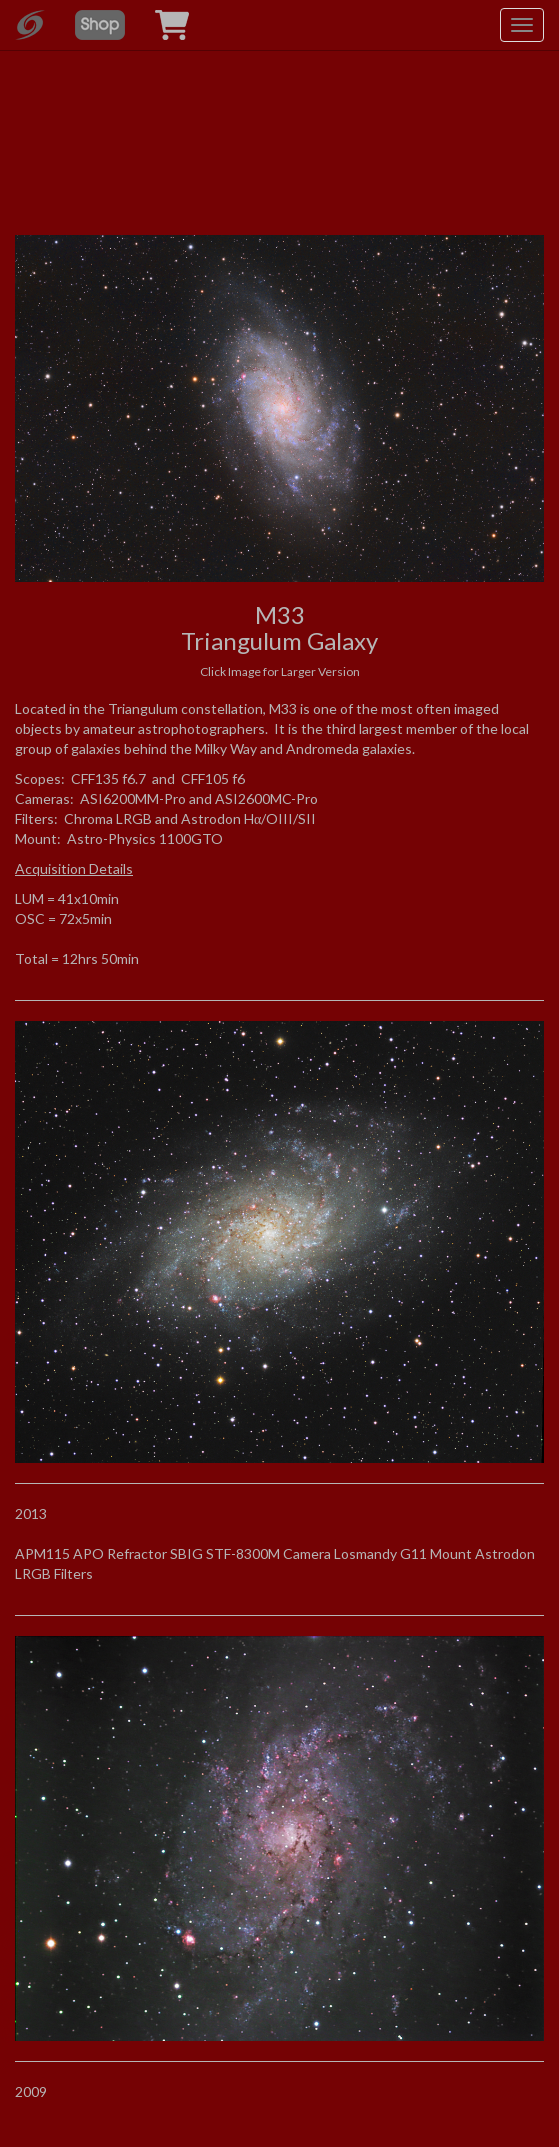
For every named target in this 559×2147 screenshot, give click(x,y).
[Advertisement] (280, 130)
